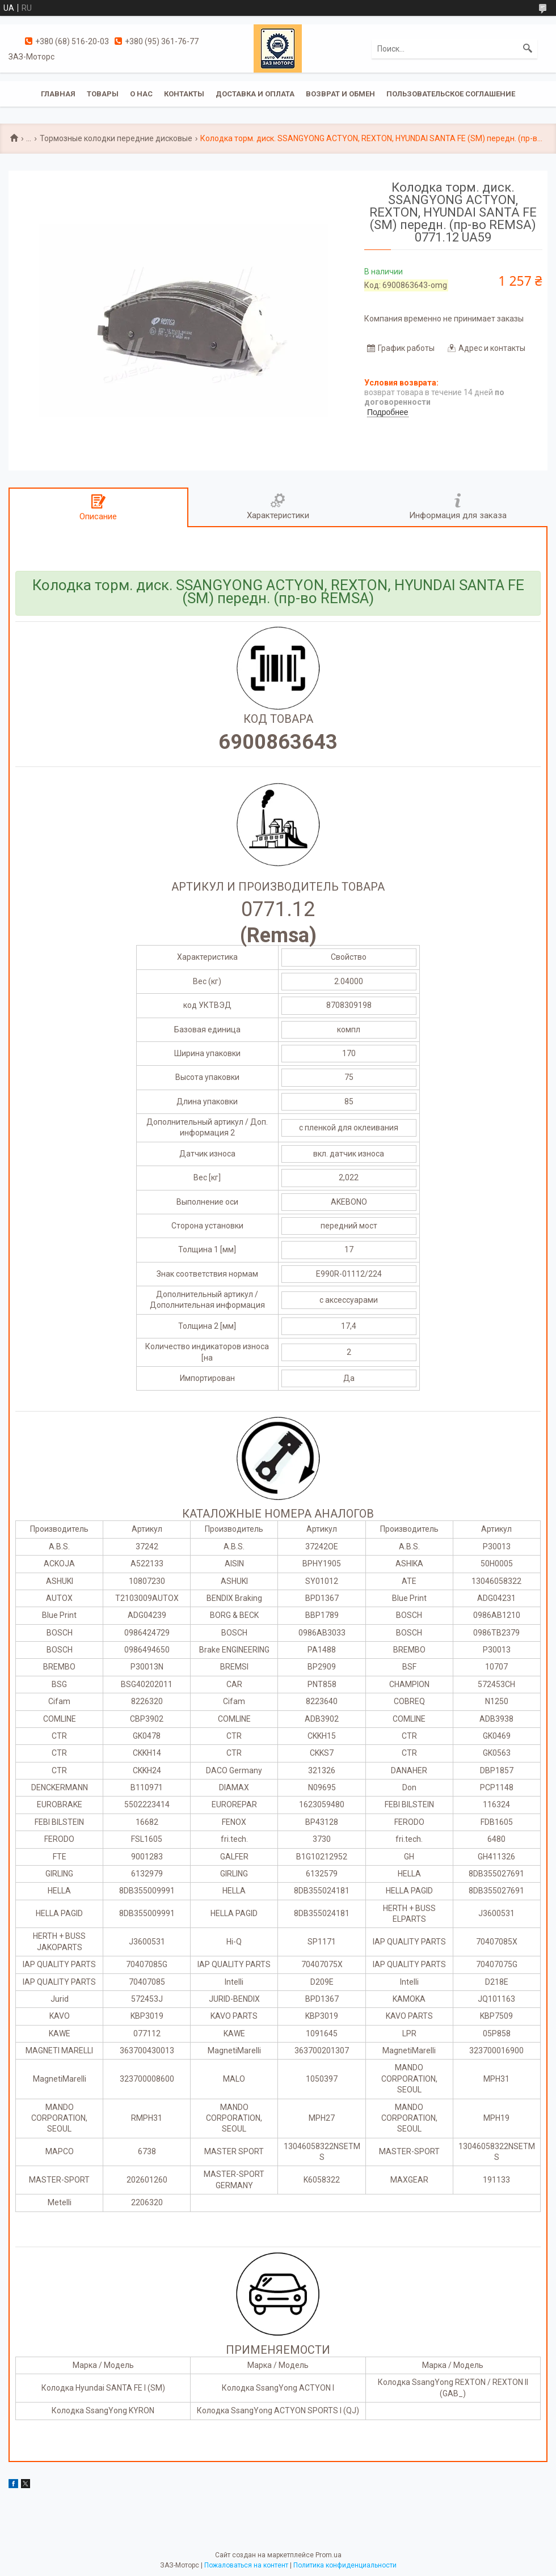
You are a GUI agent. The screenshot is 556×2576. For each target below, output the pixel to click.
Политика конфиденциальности (345, 2565)
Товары (103, 94)
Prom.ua (328, 2555)
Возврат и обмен (340, 94)
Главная (58, 94)
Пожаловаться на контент (246, 2565)
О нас (141, 94)
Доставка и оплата (255, 94)
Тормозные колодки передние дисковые (116, 138)
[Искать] (528, 49)
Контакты (184, 94)
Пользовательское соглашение (450, 94)
